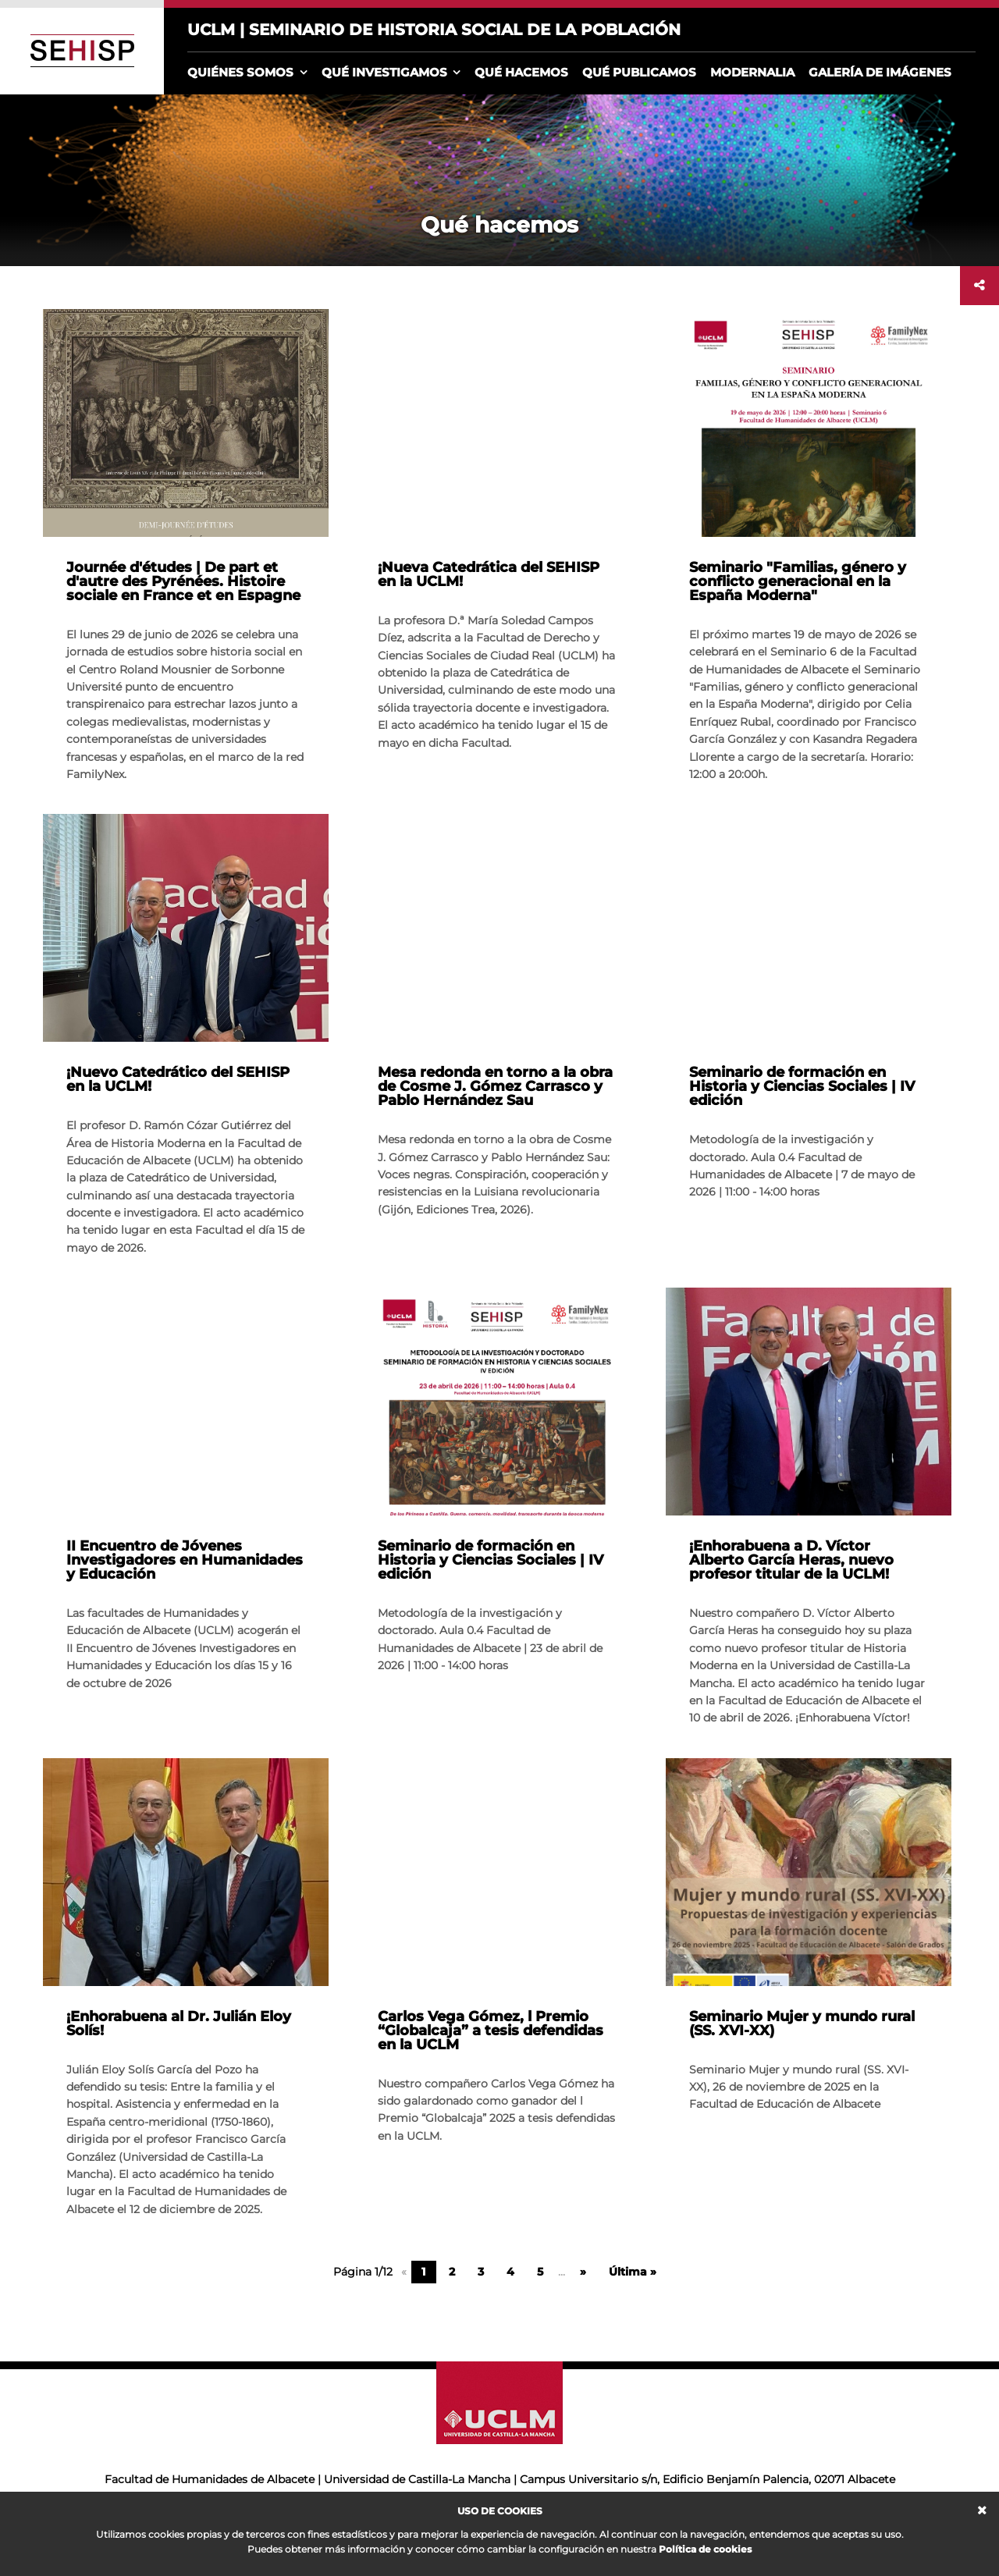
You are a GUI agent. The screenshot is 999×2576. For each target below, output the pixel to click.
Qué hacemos (521, 72)
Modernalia (752, 72)
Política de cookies (705, 2549)
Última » (632, 2272)
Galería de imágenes (880, 72)
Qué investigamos (384, 72)
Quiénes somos (240, 72)
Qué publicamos (639, 72)
